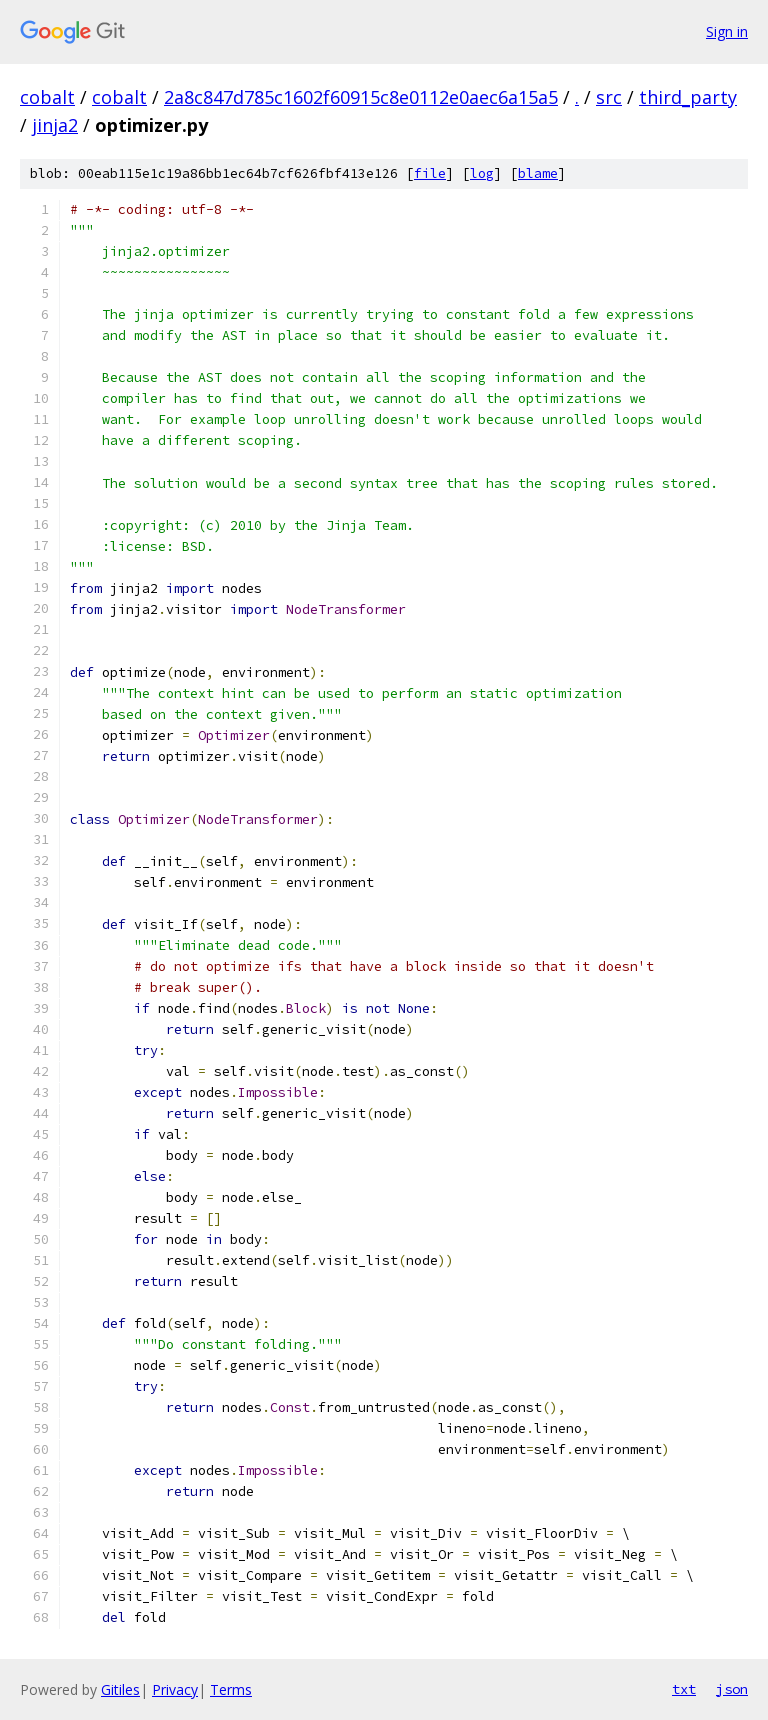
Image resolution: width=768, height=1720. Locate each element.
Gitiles (120, 1689)
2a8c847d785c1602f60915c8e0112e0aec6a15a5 (361, 97)
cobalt (47, 97)
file (430, 173)
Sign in (727, 31)
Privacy (175, 1689)
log (482, 173)
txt (684, 1689)
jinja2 (55, 125)
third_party (688, 97)
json (732, 1689)
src (609, 97)
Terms (231, 1689)
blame (538, 173)
